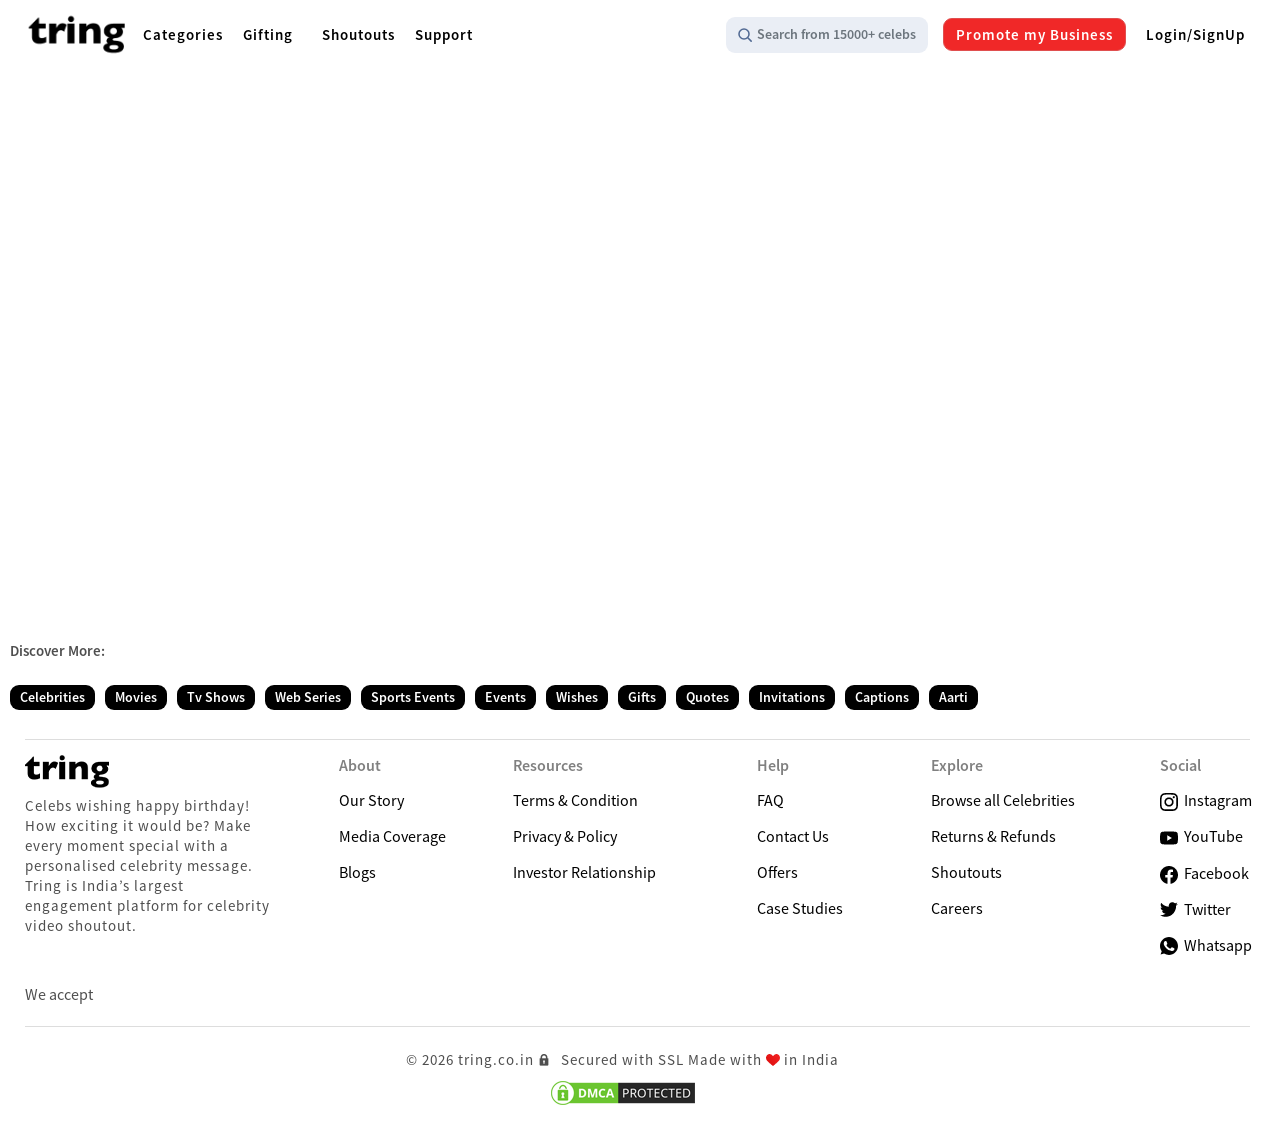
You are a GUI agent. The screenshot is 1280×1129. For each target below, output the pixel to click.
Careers (957, 908)
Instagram (1206, 800)
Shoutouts (966, 872)
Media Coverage (392, 836)
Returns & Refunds (993, 836)
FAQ (770, 800)
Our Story (371, 800)
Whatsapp (1206, 945)
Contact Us (793, 836)
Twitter (1195, 909)
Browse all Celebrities (1003, 800)
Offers (777, 872)
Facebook (1204, 873)
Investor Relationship (584, 872)
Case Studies (800, 908)
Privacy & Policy (565, 836)
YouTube (1201, 836)
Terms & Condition (575, 800)
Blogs (357, 872)
